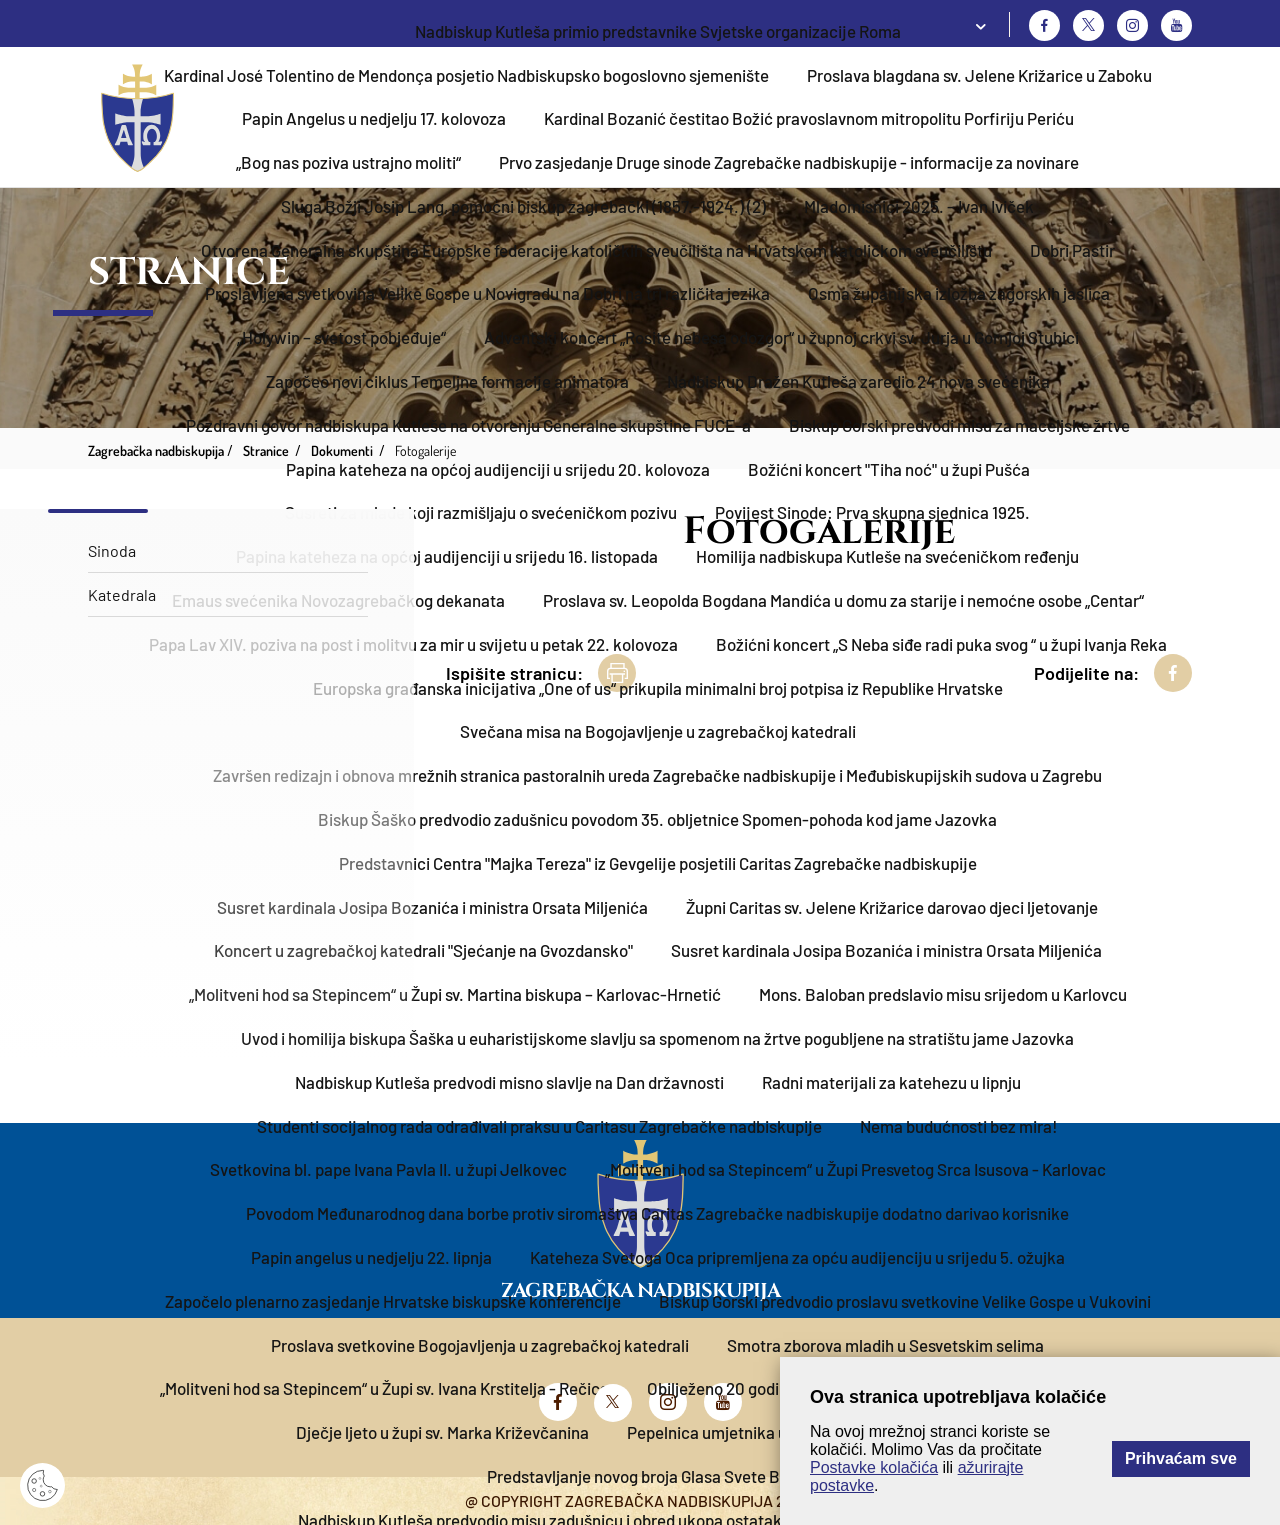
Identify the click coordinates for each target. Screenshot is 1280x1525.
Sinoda (112, 550)
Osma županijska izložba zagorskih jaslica (959, 293)
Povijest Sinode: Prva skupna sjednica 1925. (872, 512)
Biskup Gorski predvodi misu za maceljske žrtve (959, 425)
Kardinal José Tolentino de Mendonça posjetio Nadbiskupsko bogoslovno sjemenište (466, 75)
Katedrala (122, 594)
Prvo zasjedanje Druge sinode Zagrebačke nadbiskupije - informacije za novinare (789, 162)
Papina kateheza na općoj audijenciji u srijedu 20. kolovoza (498, 469)
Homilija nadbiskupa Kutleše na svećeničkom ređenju (887, 556)
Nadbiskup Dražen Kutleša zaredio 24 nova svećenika (858, 381)
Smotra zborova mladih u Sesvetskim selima (885, 1345)
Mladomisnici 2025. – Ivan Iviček (919, 206)
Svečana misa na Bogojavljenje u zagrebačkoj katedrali (658, 731)
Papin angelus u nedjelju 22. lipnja (371, 1257)
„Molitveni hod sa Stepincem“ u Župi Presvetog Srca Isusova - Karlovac (855, 1169)
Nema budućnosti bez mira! (959, 1126)
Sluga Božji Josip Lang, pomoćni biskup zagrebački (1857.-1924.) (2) (523, 206)
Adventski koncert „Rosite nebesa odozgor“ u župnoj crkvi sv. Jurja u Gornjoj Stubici (781, 337)
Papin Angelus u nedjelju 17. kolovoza (374, 118)
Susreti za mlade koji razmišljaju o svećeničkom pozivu (481, 512)
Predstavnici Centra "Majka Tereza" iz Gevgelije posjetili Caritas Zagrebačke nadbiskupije (658, 863)
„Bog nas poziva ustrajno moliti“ (348, 162)
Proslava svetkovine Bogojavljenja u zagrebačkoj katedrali (480, 1345)
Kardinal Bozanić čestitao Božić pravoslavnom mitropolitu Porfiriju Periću (809, 118)
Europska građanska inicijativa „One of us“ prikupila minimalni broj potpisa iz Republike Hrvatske (658, 688)
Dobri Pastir (1072, 250)
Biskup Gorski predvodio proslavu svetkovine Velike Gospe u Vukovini (905, 1301)
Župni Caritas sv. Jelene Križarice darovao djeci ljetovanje (892, 907)
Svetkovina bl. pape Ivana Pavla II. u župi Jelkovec (388, 1169)
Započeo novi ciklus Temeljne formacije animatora (447, 381)
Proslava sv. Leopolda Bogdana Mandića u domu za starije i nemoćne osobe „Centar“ (843, 600)
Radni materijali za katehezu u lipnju (891, 1082)
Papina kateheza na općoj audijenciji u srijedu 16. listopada (447, 556)
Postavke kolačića (874, 1467)
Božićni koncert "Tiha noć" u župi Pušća (889, 469)
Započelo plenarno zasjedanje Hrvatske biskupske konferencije (393, 1301)
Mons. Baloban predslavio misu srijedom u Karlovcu (943, 994)
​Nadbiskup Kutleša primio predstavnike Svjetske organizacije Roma (658, 31)
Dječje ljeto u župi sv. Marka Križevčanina (442, 1432)
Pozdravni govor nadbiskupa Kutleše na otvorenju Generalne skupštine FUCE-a (468, 425)
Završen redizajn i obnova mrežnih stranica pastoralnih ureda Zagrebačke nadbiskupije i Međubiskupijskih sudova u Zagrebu (657, 775)
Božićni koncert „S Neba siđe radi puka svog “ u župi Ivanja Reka (941, 644)
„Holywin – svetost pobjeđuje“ (341, 337)
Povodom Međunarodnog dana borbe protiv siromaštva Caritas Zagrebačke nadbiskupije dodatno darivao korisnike (657, 1213)
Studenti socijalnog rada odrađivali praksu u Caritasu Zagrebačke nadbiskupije (539, 1126)
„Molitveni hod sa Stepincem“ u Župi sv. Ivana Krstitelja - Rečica (384, 1388)
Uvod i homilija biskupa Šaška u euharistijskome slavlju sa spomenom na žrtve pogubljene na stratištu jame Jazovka (657, 1038)
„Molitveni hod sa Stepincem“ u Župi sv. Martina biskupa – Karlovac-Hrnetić (455, 994)
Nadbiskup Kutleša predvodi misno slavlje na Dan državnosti (509, 1082)
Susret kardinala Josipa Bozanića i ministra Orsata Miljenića (432, 907)
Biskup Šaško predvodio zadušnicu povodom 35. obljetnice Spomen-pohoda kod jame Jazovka (657, 819)
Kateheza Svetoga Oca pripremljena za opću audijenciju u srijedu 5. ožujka (797, 1257)
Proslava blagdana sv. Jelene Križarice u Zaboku (979, 75)
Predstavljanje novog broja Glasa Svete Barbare (657, 1476)
